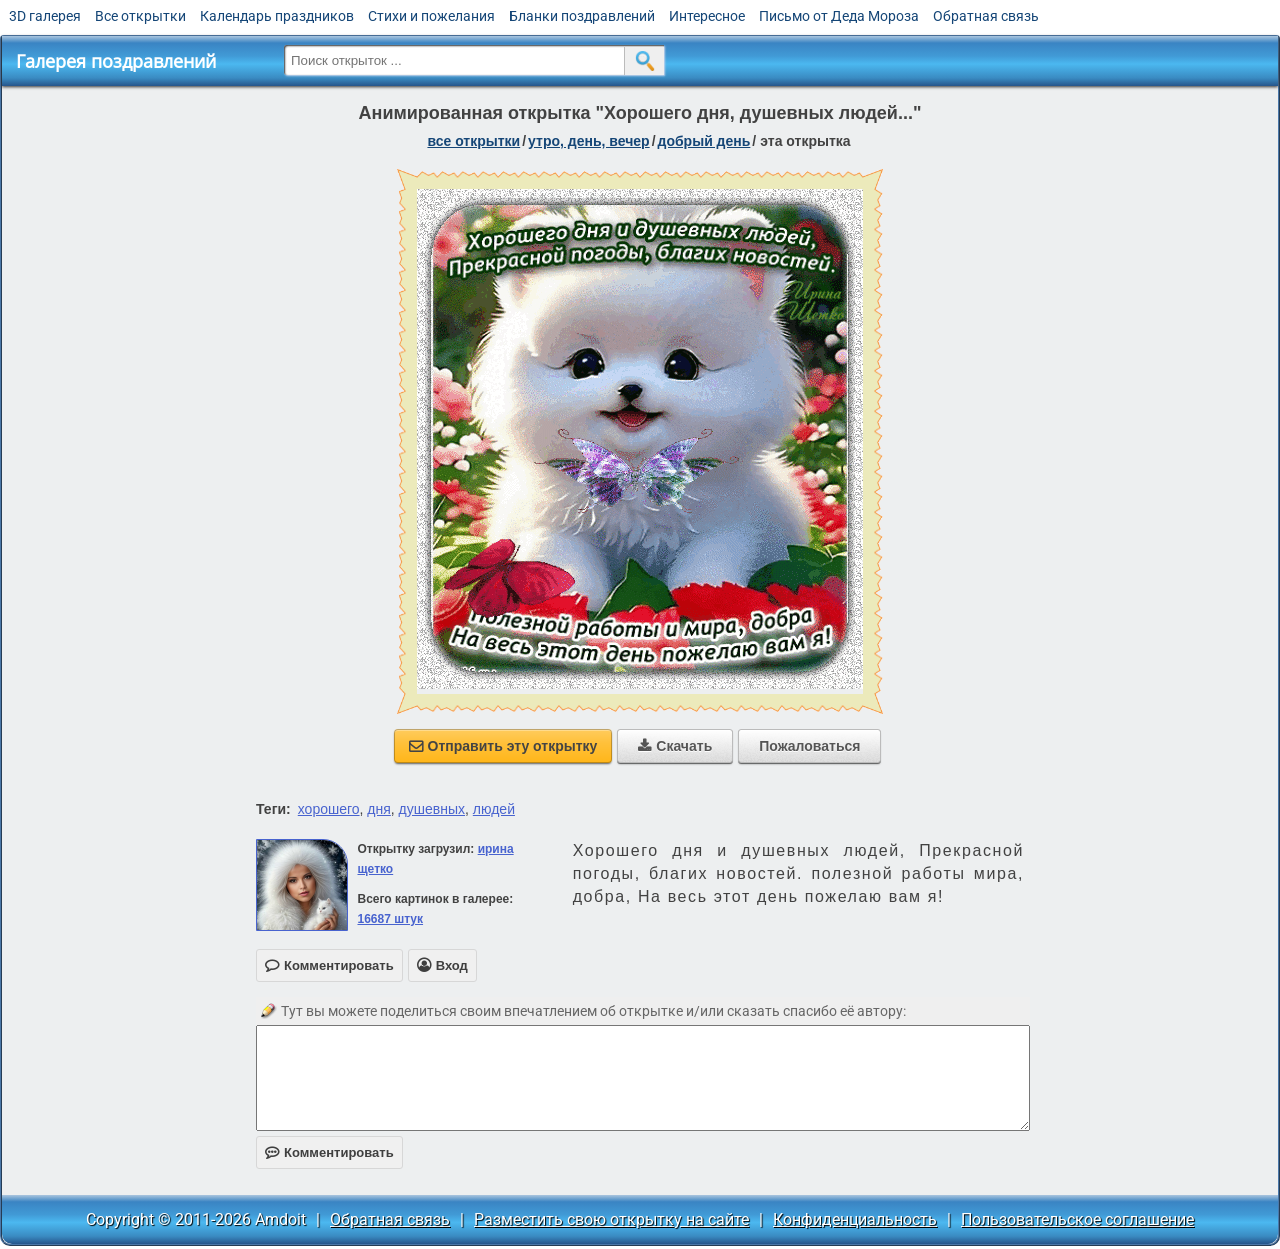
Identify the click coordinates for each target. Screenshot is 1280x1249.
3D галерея (45, 16)
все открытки (473, 141)
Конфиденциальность (855, 1219)
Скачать (675, 746)
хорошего (329, 809)
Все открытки (140, 16)
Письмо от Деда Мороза (839, 16)
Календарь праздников (277, 16)
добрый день (704, 141)
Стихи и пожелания (431, 16)
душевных (432, 809)
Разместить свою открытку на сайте (611, 1219)
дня (378, 809)
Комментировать (329, 1152)
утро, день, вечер (589, 141)
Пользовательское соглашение (1077, 1219)
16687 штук (390, 919)
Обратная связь (986, 16)
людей (494, 809)
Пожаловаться (809, 746)
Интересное (707, 16)
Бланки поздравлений (582, 16)
